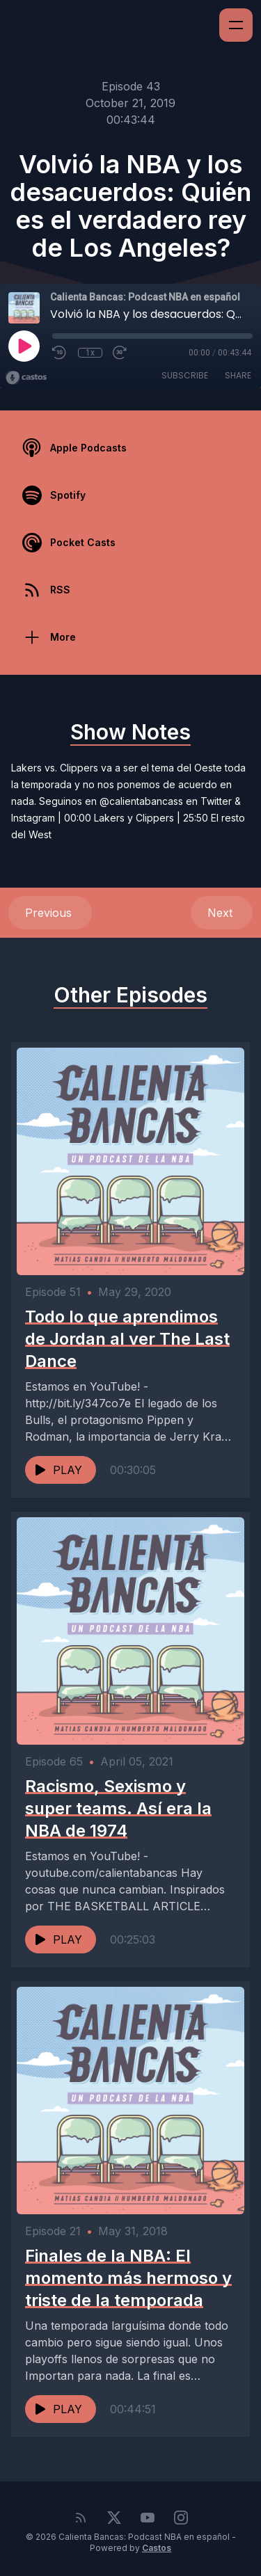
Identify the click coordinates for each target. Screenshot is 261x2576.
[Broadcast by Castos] (26, 378)
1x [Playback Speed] (90, 353)
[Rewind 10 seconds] (60, 352)
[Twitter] (114, 2517)
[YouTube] (147, 2517)
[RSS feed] (81, 2517)
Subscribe (184, 375)
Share (238, 375)
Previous (50, 913)
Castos (156, 2548)
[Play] (23, 345)
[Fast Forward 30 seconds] (120, 352)
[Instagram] (181, 2517)
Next (221, 913)
